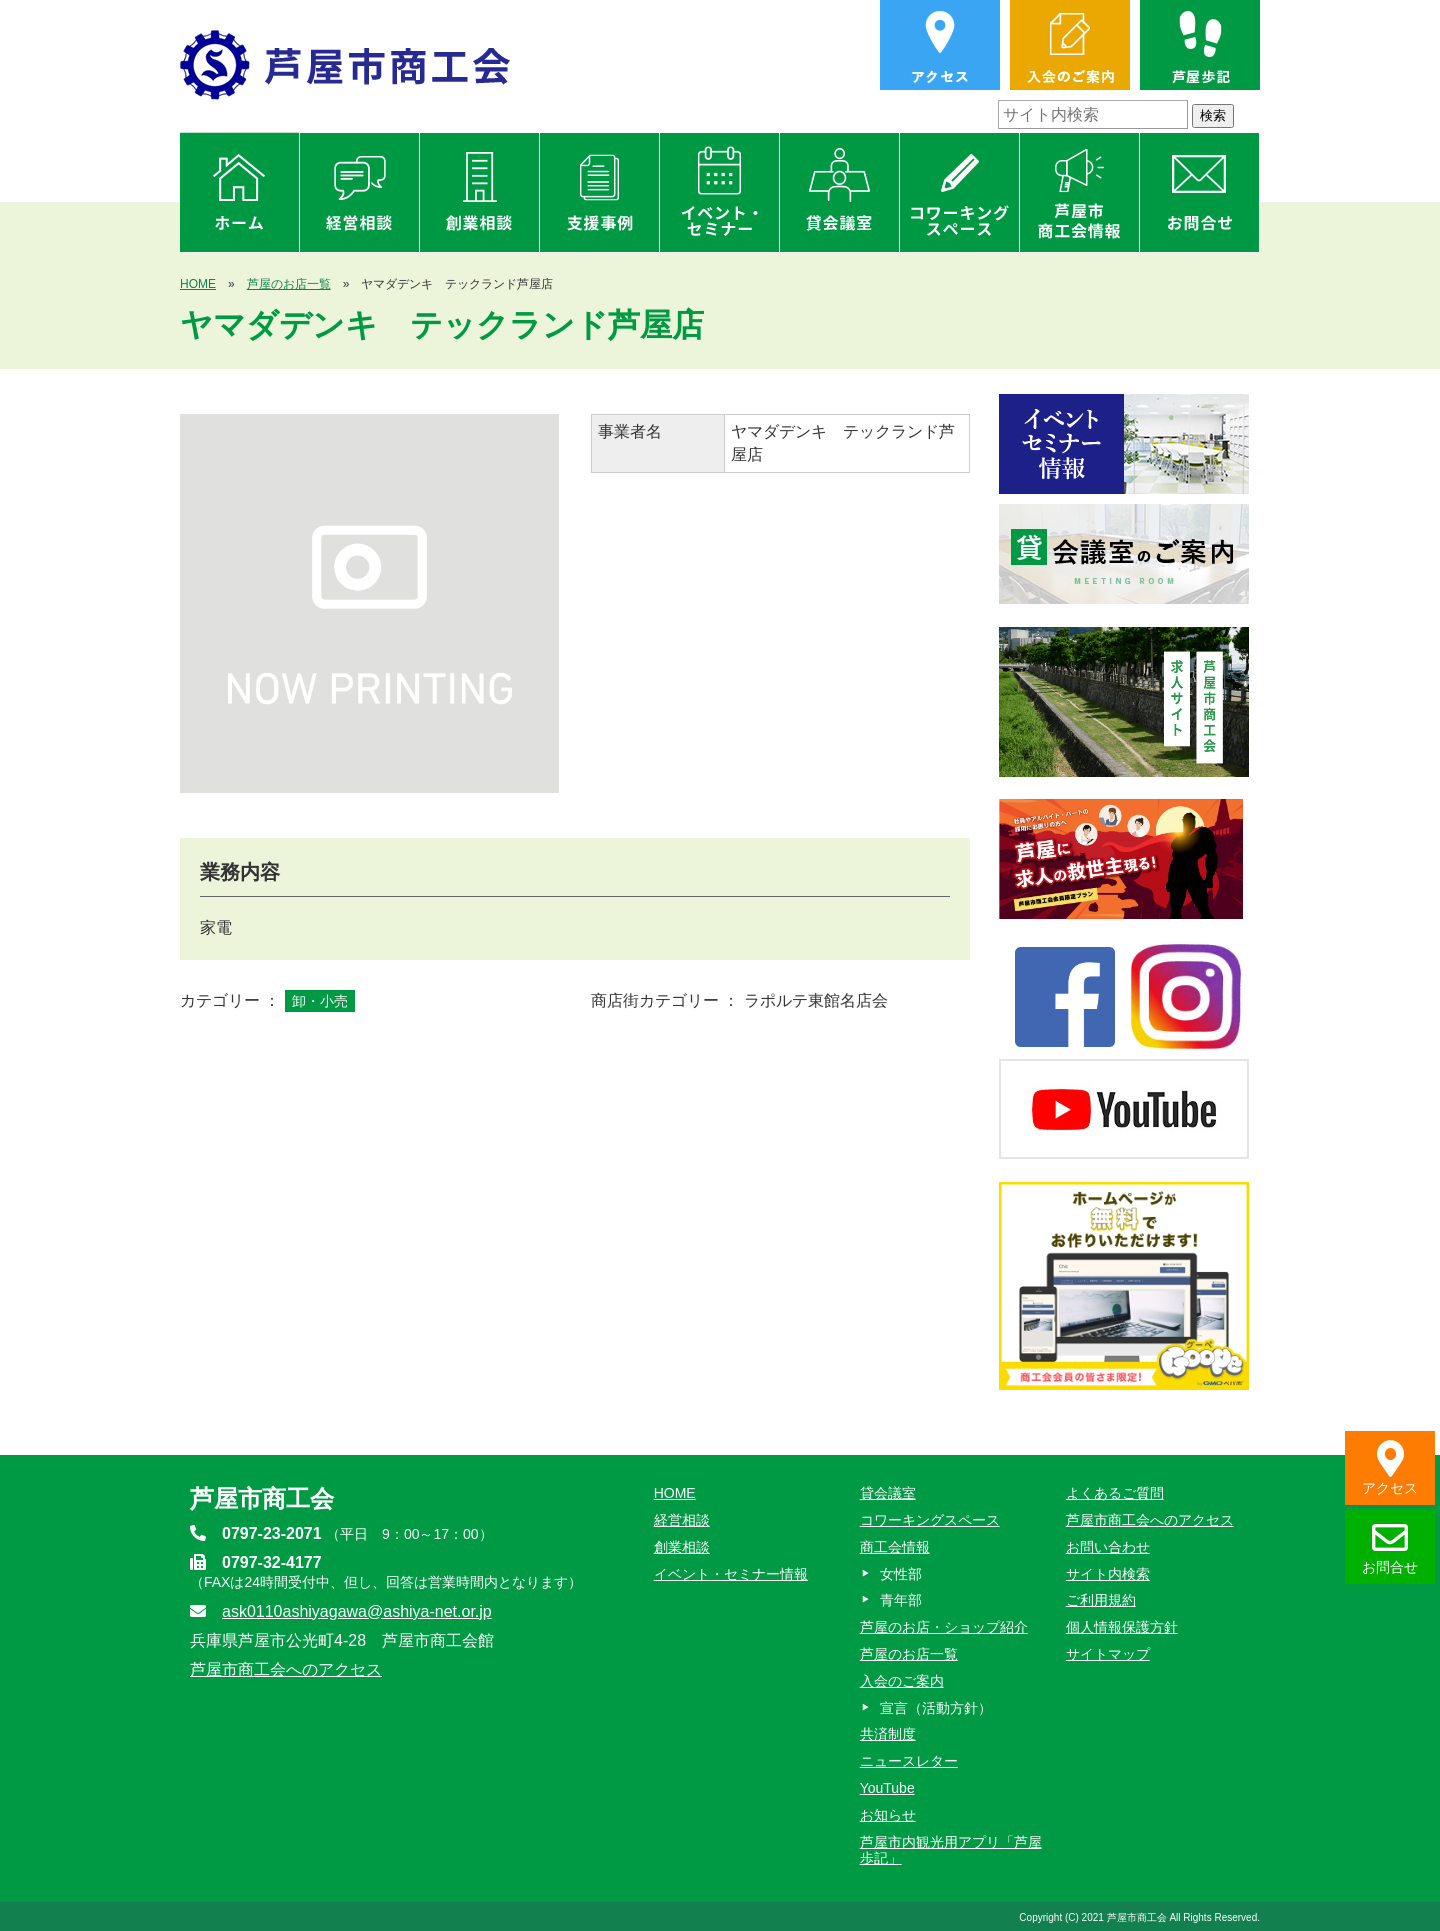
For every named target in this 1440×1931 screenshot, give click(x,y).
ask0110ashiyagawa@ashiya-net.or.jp (357, 1611)
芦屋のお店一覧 (289, 284)
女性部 (901, 1574)
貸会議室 (888, 1493)
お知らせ (888, 1815)
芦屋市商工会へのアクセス (286, 1669)
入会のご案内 (902, 1681)
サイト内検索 (1108, 1574)
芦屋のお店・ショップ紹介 (944, 1627)
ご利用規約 (1101, 1600)
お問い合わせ (1108, 1547)
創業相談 (682, 1547)
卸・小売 (320, 1001)
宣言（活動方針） (936, 1708)
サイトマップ (1108, 1654)
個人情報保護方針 (1122, 1627)
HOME (198, 284)
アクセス (1390, 1468)
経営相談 (682, 1520)
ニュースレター (909, 1761)
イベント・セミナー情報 (731, 1574)
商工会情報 (895, 1547)
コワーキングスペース (930, 1520)
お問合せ (1390, 1547)
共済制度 (888, 1734)
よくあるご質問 (1115, 1493)
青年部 (901, 1600)
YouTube (887, 1788)
